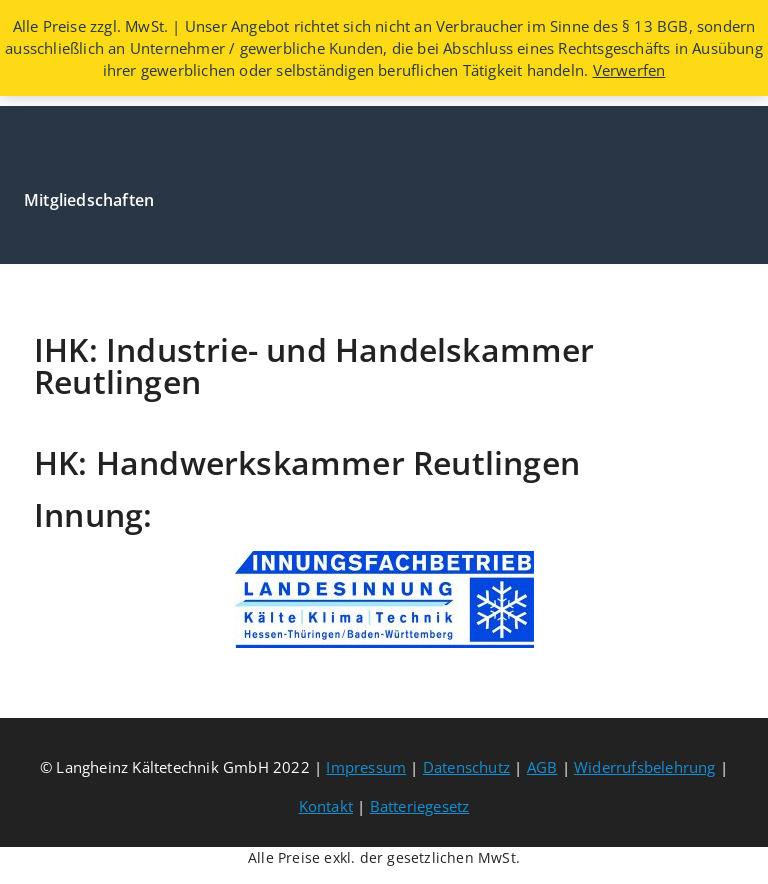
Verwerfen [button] (629, 70)
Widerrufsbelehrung (645, 767)
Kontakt (326, 806)
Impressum (366, 767)
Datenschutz (466, 767)
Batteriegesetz (420, 806)
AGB (542, 767)
